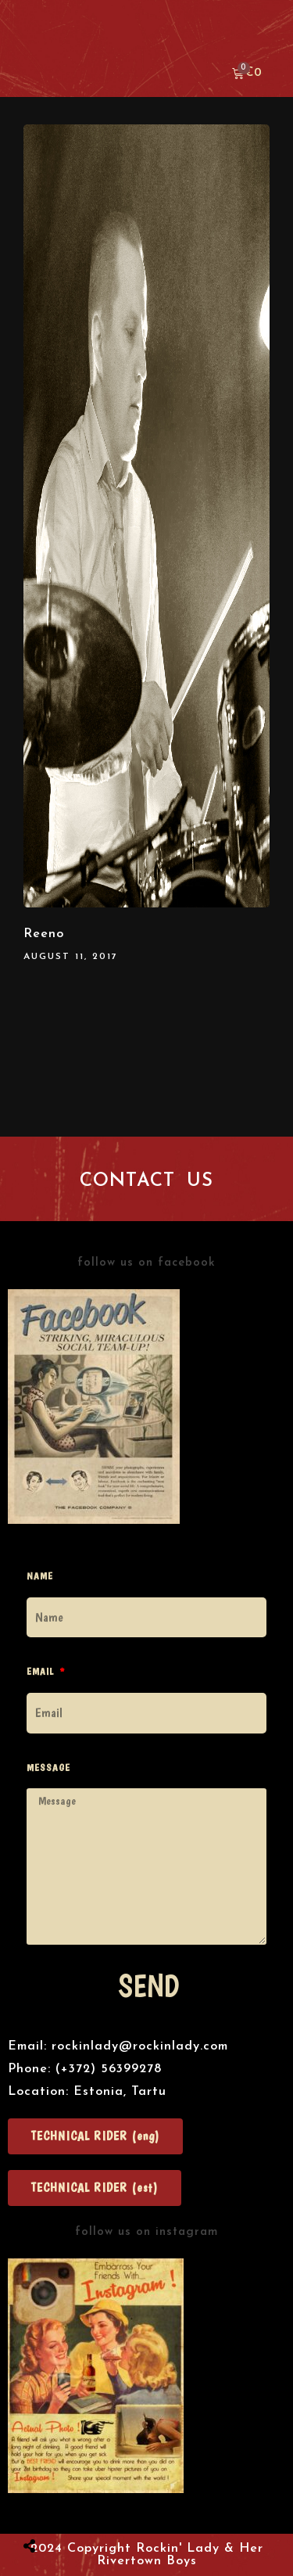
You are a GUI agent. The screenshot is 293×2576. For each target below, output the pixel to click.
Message (48, 1767)
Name (40, 1576)
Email (42, 1671)
